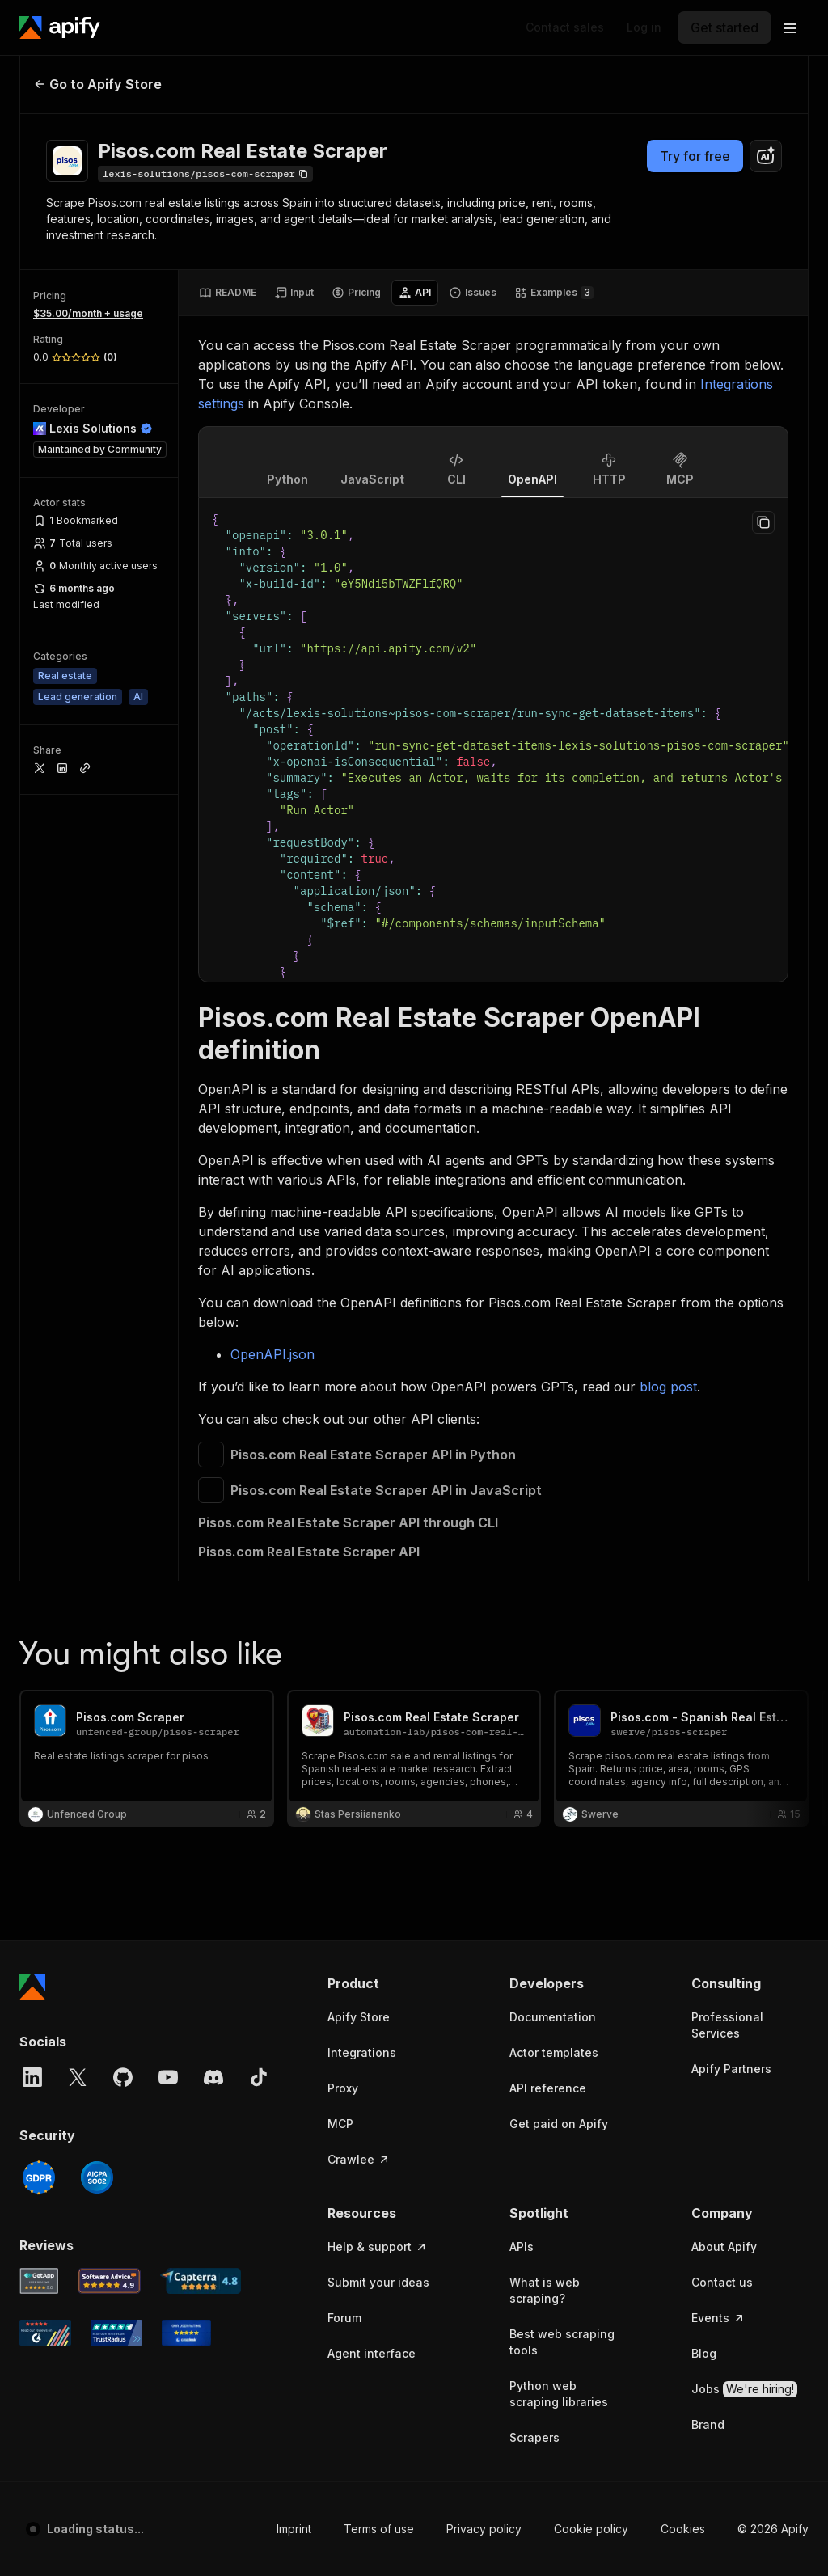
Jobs (744, 1602)
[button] (386, 1196)
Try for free (695, 156)
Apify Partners (731, 1282)
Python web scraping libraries (558, 1607)
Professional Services (727, 1238)
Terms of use (379, 1742)
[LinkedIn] (32, 1290)
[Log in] (644, 27)
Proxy (342, 1301)
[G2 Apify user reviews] (45, 1546)
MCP (340, 1337)
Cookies (683, 1742)
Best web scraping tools (562, 1555)
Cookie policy (591, 1742)
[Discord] (213, 1290)
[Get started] (724, 27)
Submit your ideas (378, 1495)
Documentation (552, 1230)
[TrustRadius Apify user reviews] (116, 1546)
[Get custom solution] (565, 27)
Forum (344, 1531)
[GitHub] (123, 1290)
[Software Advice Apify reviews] (110, 1494)
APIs (521, 1460)
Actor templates (553, 1266)
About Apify (724, 1460)
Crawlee (359, 1372)
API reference (547, 1301)
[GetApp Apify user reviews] (38, 1494)
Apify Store (358, 1230)
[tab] (228, 293)
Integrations (361, 1266)
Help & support (377, 1460)
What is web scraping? (544, 1503)
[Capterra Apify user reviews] (200, 1494)
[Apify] (59, 27)
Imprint (294, 1742)
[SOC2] (97, 1390)
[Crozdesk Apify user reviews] (186, 1546)
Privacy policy (484, 1742)
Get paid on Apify (558, 1337)
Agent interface (371, 1566)
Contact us (722, 1495)
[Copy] (205, 174)
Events (718, 1531)
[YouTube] (168, 1290)
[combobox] (766, 156)
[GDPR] (38, 1390)
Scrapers (534, 1651)
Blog (703, 1566)
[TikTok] (259, 1290)
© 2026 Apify (773, 1742)
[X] (78, 1290)
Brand (707, 1638)
